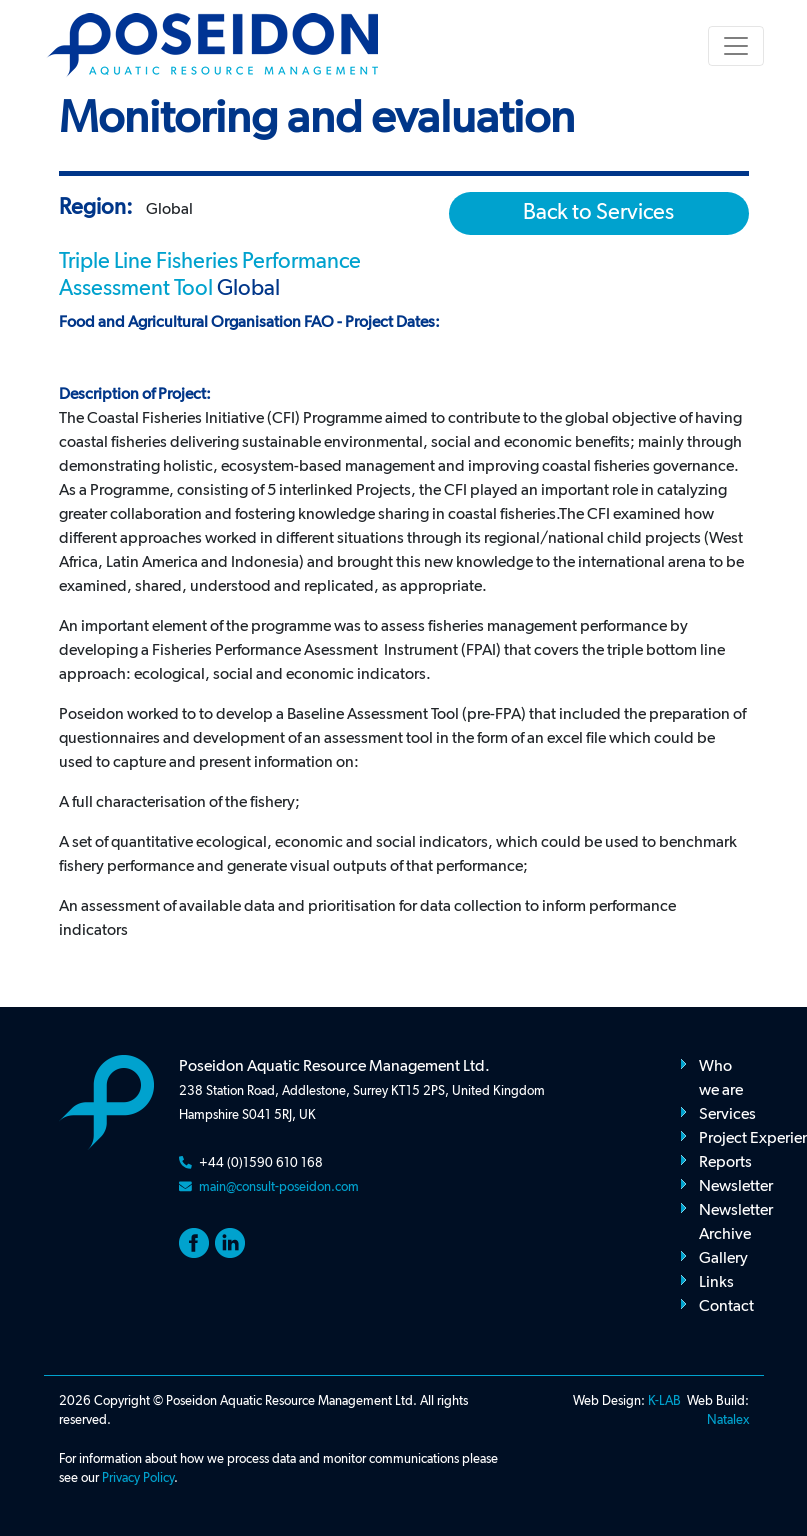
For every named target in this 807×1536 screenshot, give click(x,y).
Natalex (728, 1420)
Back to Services (598, 213)
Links (716, 1283)
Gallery (723, 1259)
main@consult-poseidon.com (279, 1187)
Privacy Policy (138, 1478)
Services (727, 1115)
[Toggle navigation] (736, 46)
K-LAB (664, 1401)
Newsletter (736, 1187)
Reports (725, 1163)
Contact (726, 1307)
